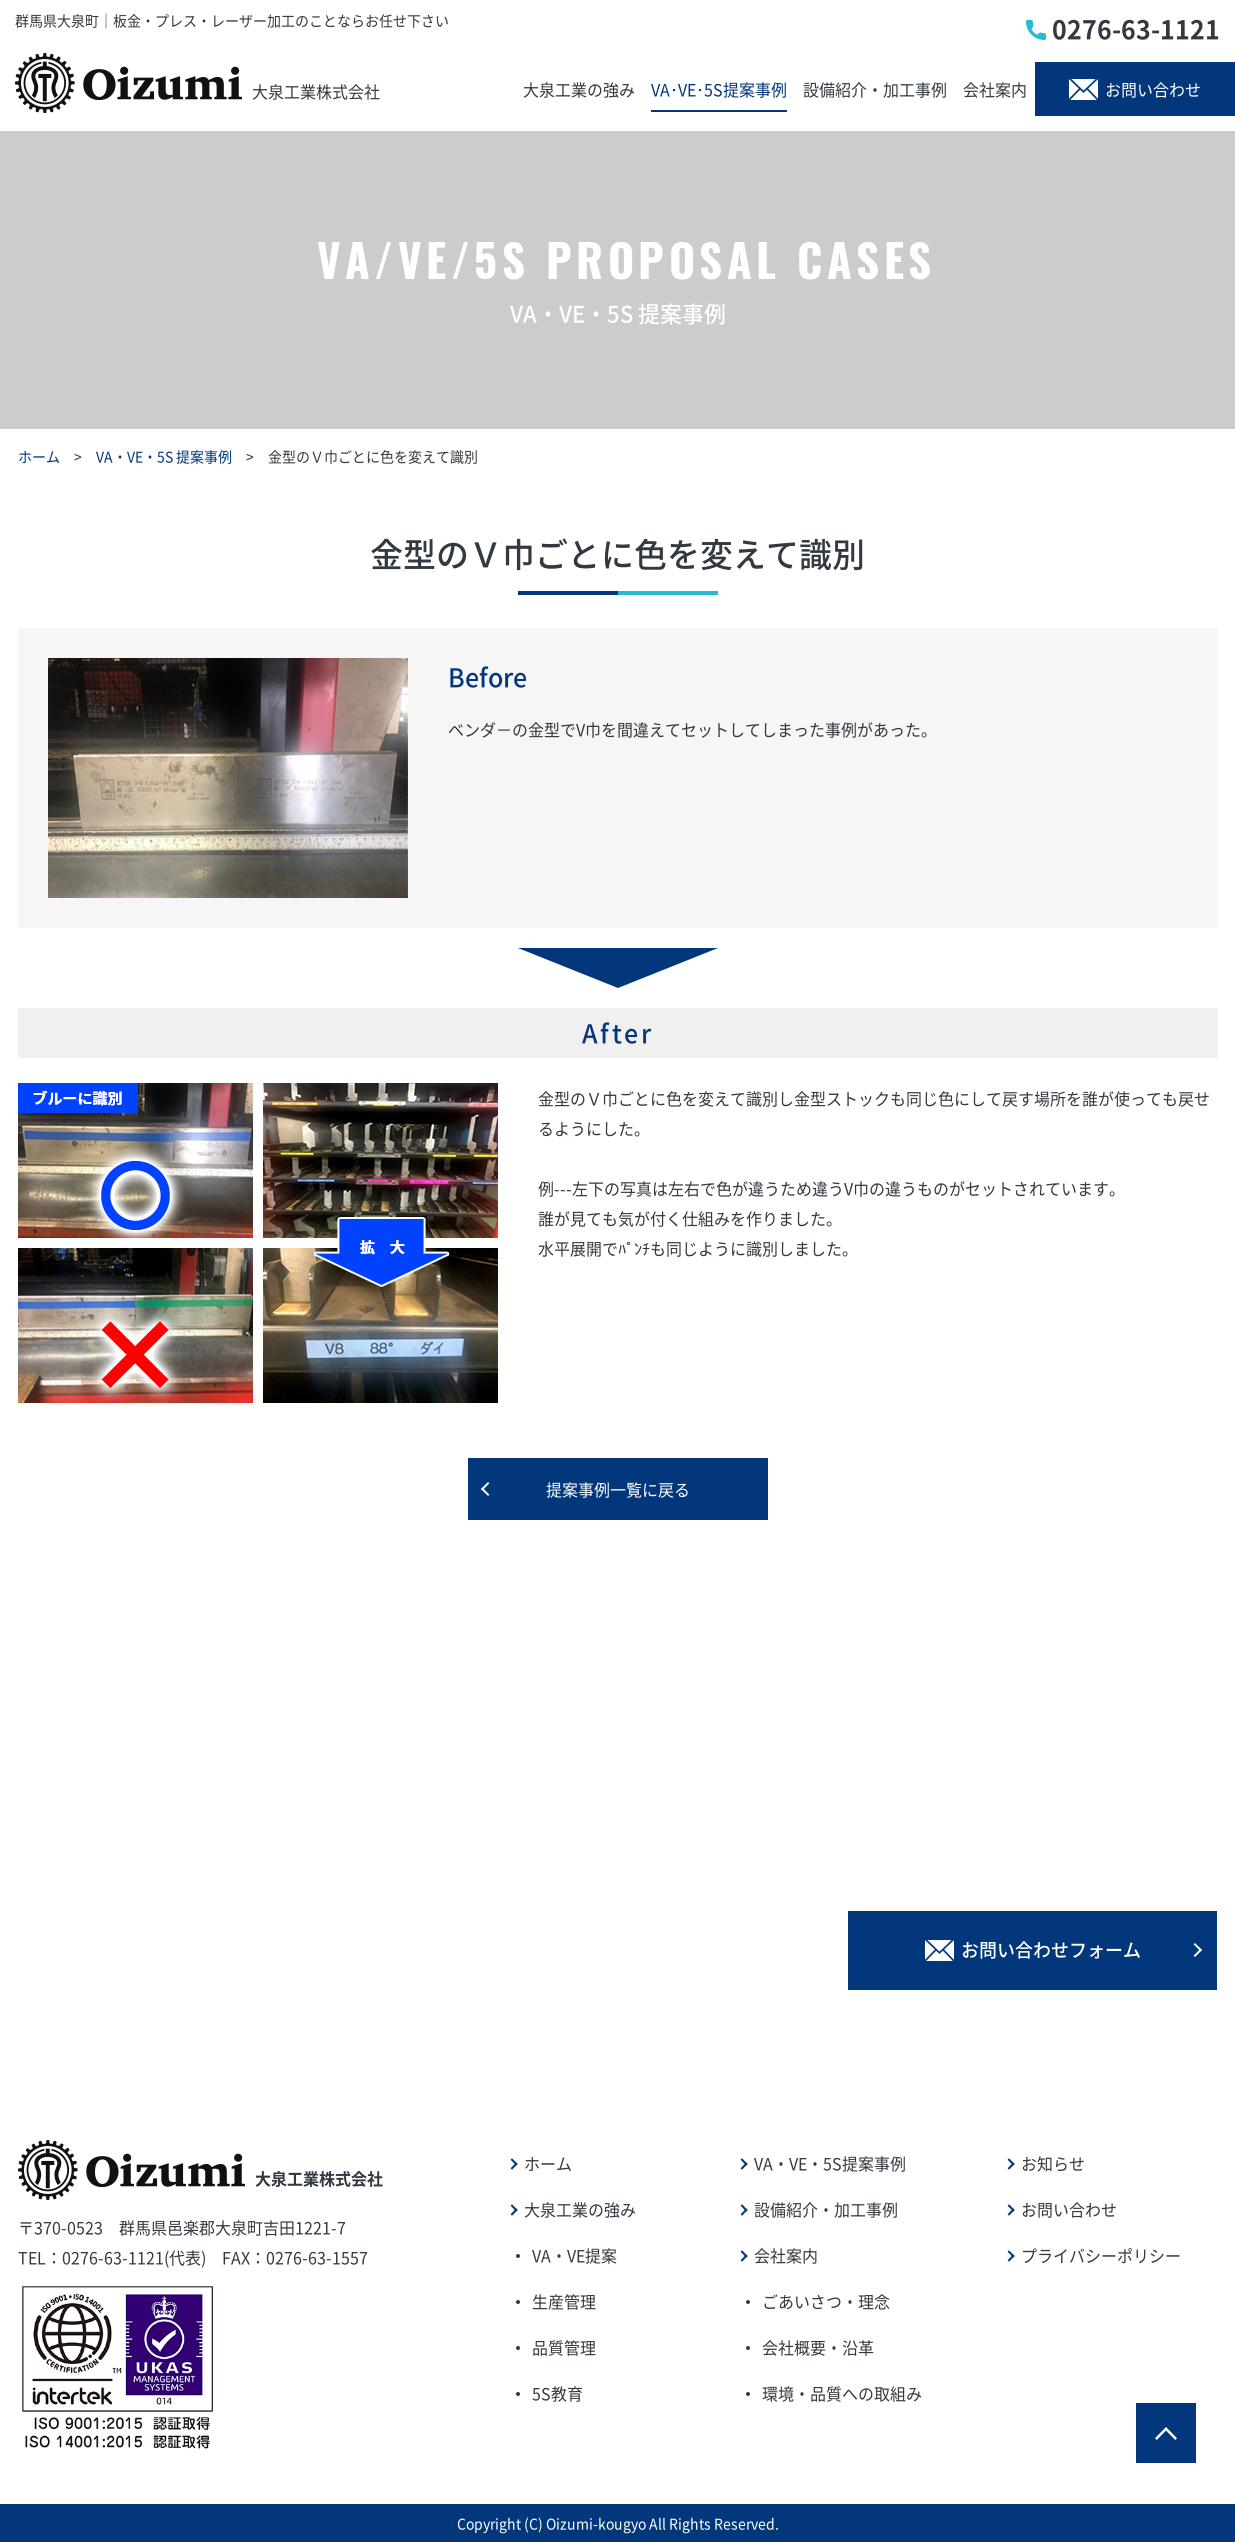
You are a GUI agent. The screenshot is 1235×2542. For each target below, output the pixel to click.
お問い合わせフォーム (1033, 1949)
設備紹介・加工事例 (875, 89)
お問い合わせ (1134, 89)
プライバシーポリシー (1101, 2255)
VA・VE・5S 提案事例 (164, 456)
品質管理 (564, 2347)
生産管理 (564, 2301)
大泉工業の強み (579, 89)
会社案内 (995, 89)
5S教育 (557, 2393)
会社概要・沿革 (818, 2347)
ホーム (39, 456)
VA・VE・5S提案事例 (830, 2163)
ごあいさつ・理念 (826, 2301)
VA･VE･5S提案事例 (719, 89)
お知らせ (1053, 2163)
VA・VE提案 (574, 2255)
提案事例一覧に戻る (618, 1489)
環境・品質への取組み (842, 2393)
